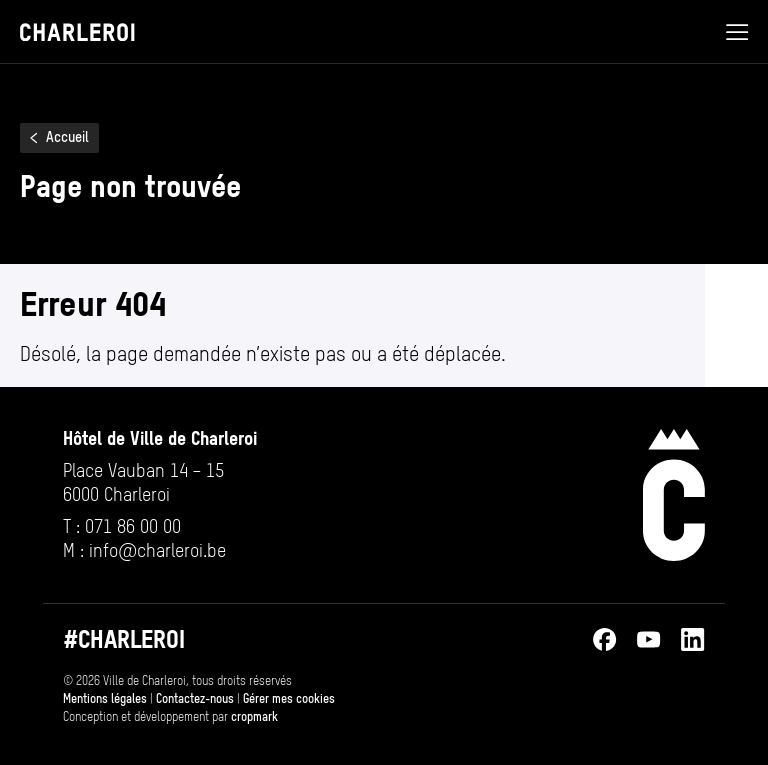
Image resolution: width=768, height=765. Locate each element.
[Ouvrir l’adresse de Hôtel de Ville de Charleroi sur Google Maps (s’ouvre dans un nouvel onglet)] (160, 483)
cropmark (254, 717)
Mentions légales (105, 699)
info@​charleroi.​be (157, 550)
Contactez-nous (195, 699)
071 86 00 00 (133, 526)
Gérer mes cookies (289, 699)
